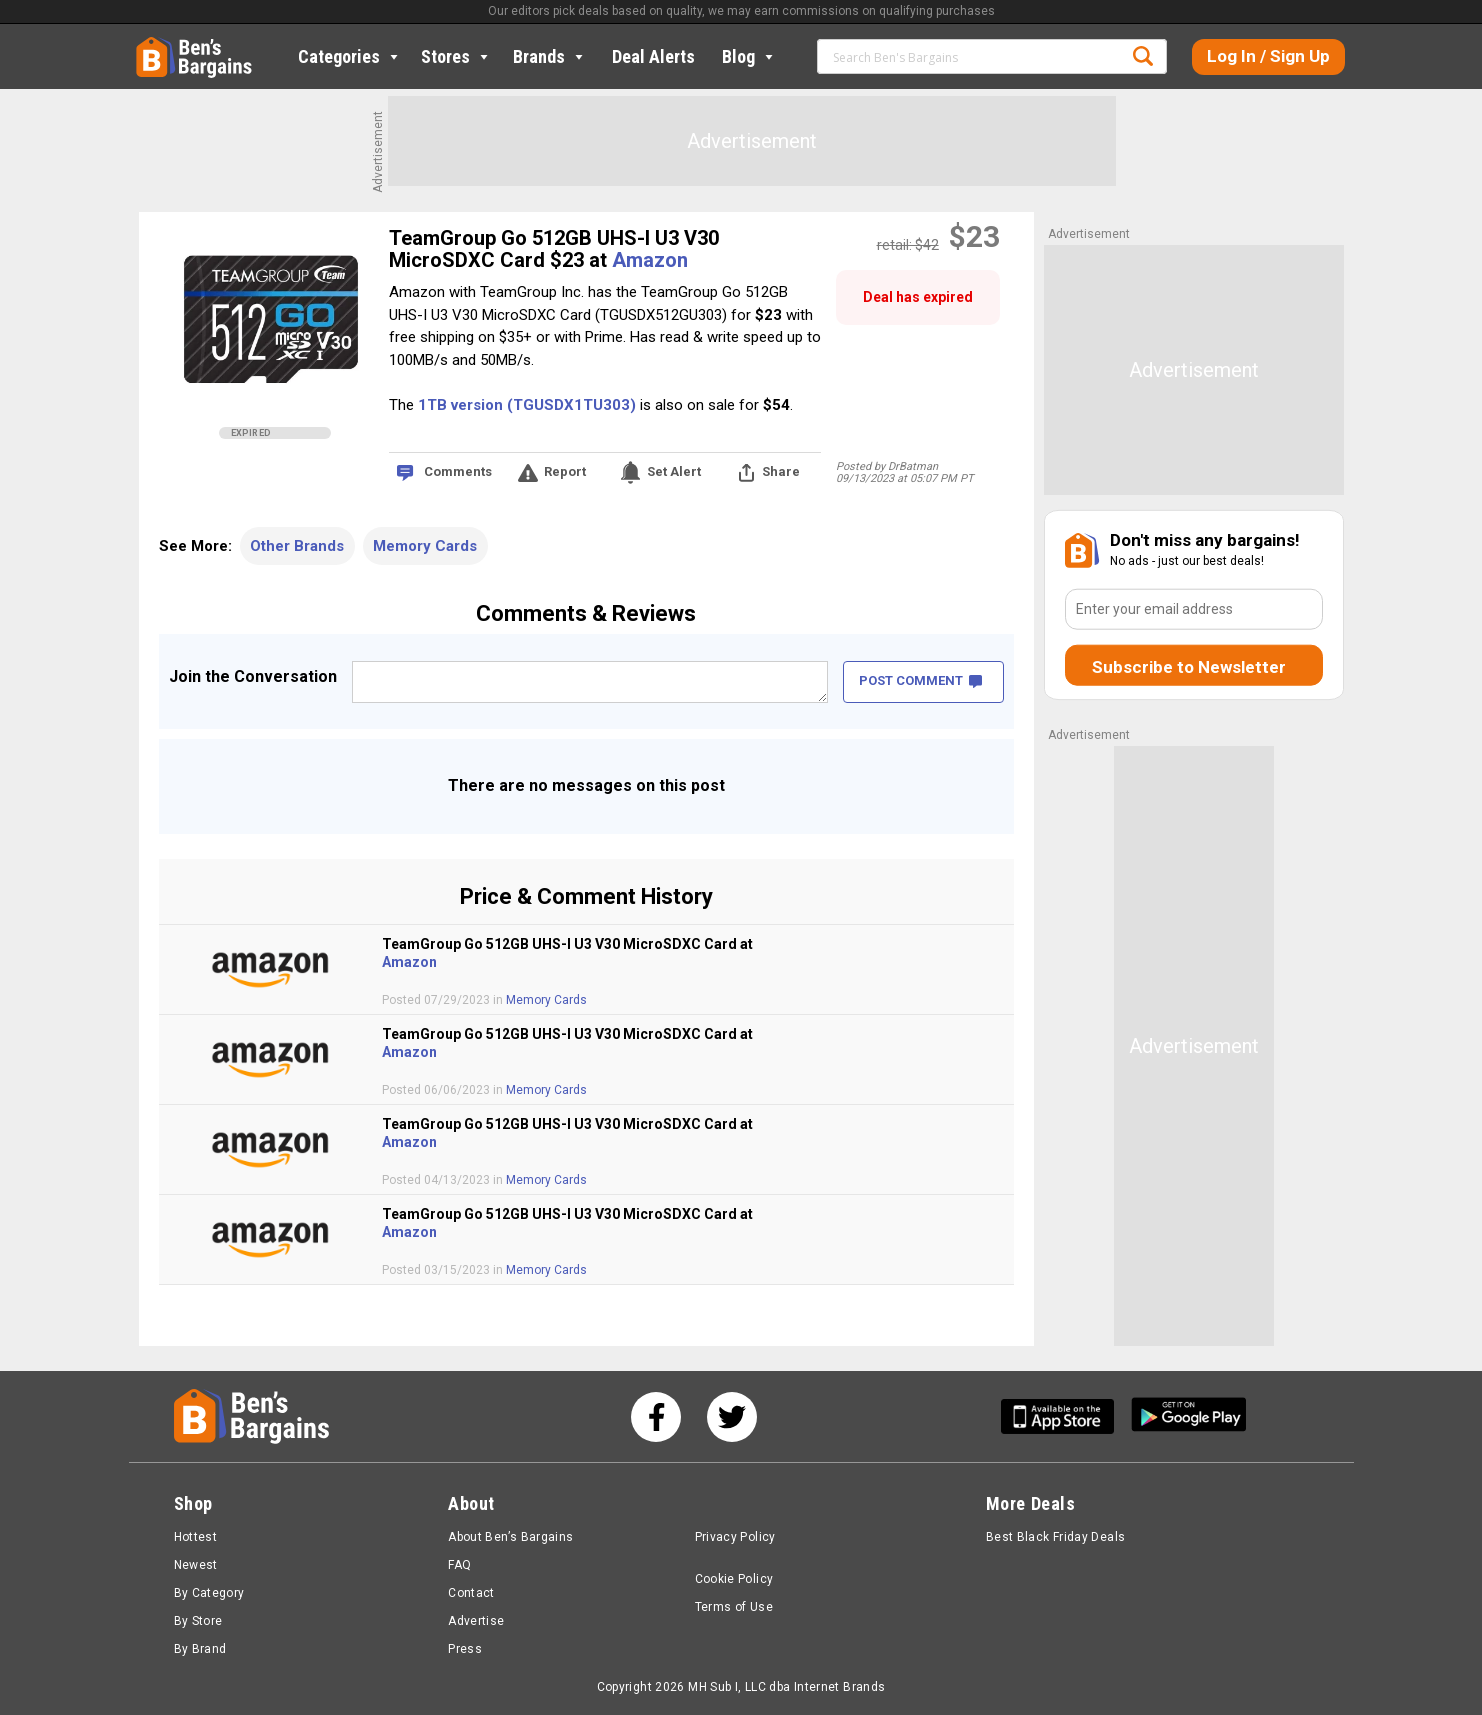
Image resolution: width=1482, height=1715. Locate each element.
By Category (209, 1593)
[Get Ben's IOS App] (1065, 1416)
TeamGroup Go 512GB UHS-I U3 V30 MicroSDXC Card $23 (554, 249)
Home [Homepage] (151, 45)
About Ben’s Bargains (510, 1537)
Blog (749, 56)
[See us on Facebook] (656, 1417)
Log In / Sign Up (1268, 56)
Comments (458, 471)
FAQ (459, 1565)
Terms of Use (734, 1607)
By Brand (200, 1649)
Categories (350, 56)
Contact (471, 1593)
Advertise (476, 1621)
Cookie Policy (734, 1579)
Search (1143, 56)
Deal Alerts (653, 56)
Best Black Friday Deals (1056, 1537)
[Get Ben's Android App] (1189, 1416)
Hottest (196, 1537)
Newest (196, 1565)
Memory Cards (425, 546)
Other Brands (297, 546)
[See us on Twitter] (732, 1417)
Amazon (650, 260)
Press (465, 1649)
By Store (198, 1621)
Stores (456, 56)
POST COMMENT (920, 680)
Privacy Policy (735, 1537)
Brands (550, 56)
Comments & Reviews (586, 613)
